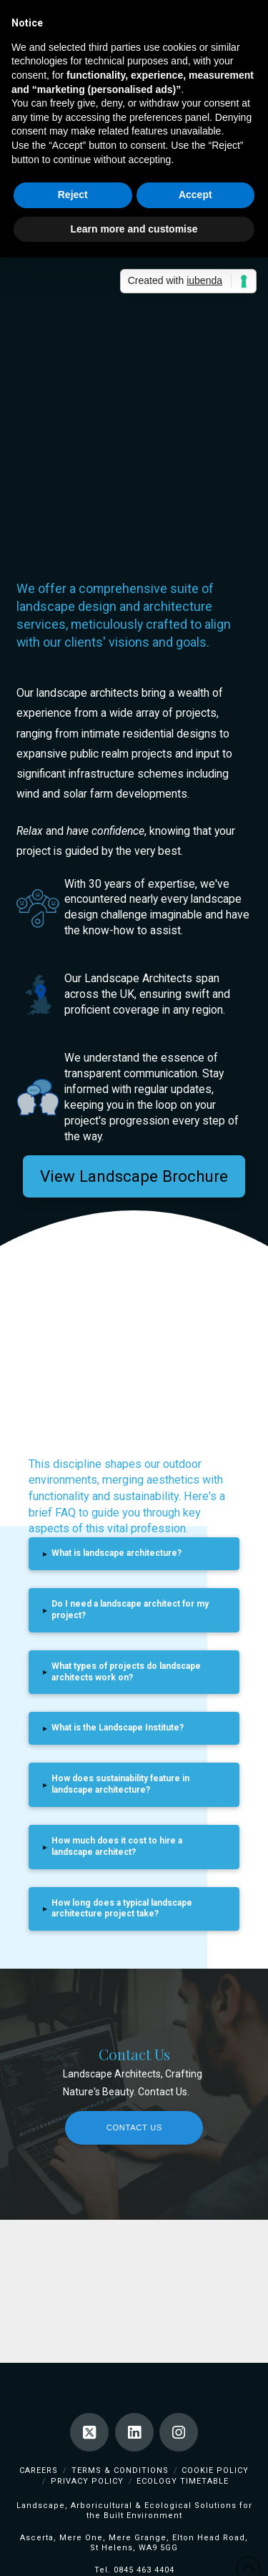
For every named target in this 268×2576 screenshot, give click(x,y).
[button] (134, 1553)
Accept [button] (195, 194)
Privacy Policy (87, 2481)
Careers (38, 2470)
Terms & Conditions (120, 2470)
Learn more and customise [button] (133, 229)
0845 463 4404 (144, 2570)
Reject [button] (73, 194)
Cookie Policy (215, 2470)
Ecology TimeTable (183, 2481)
